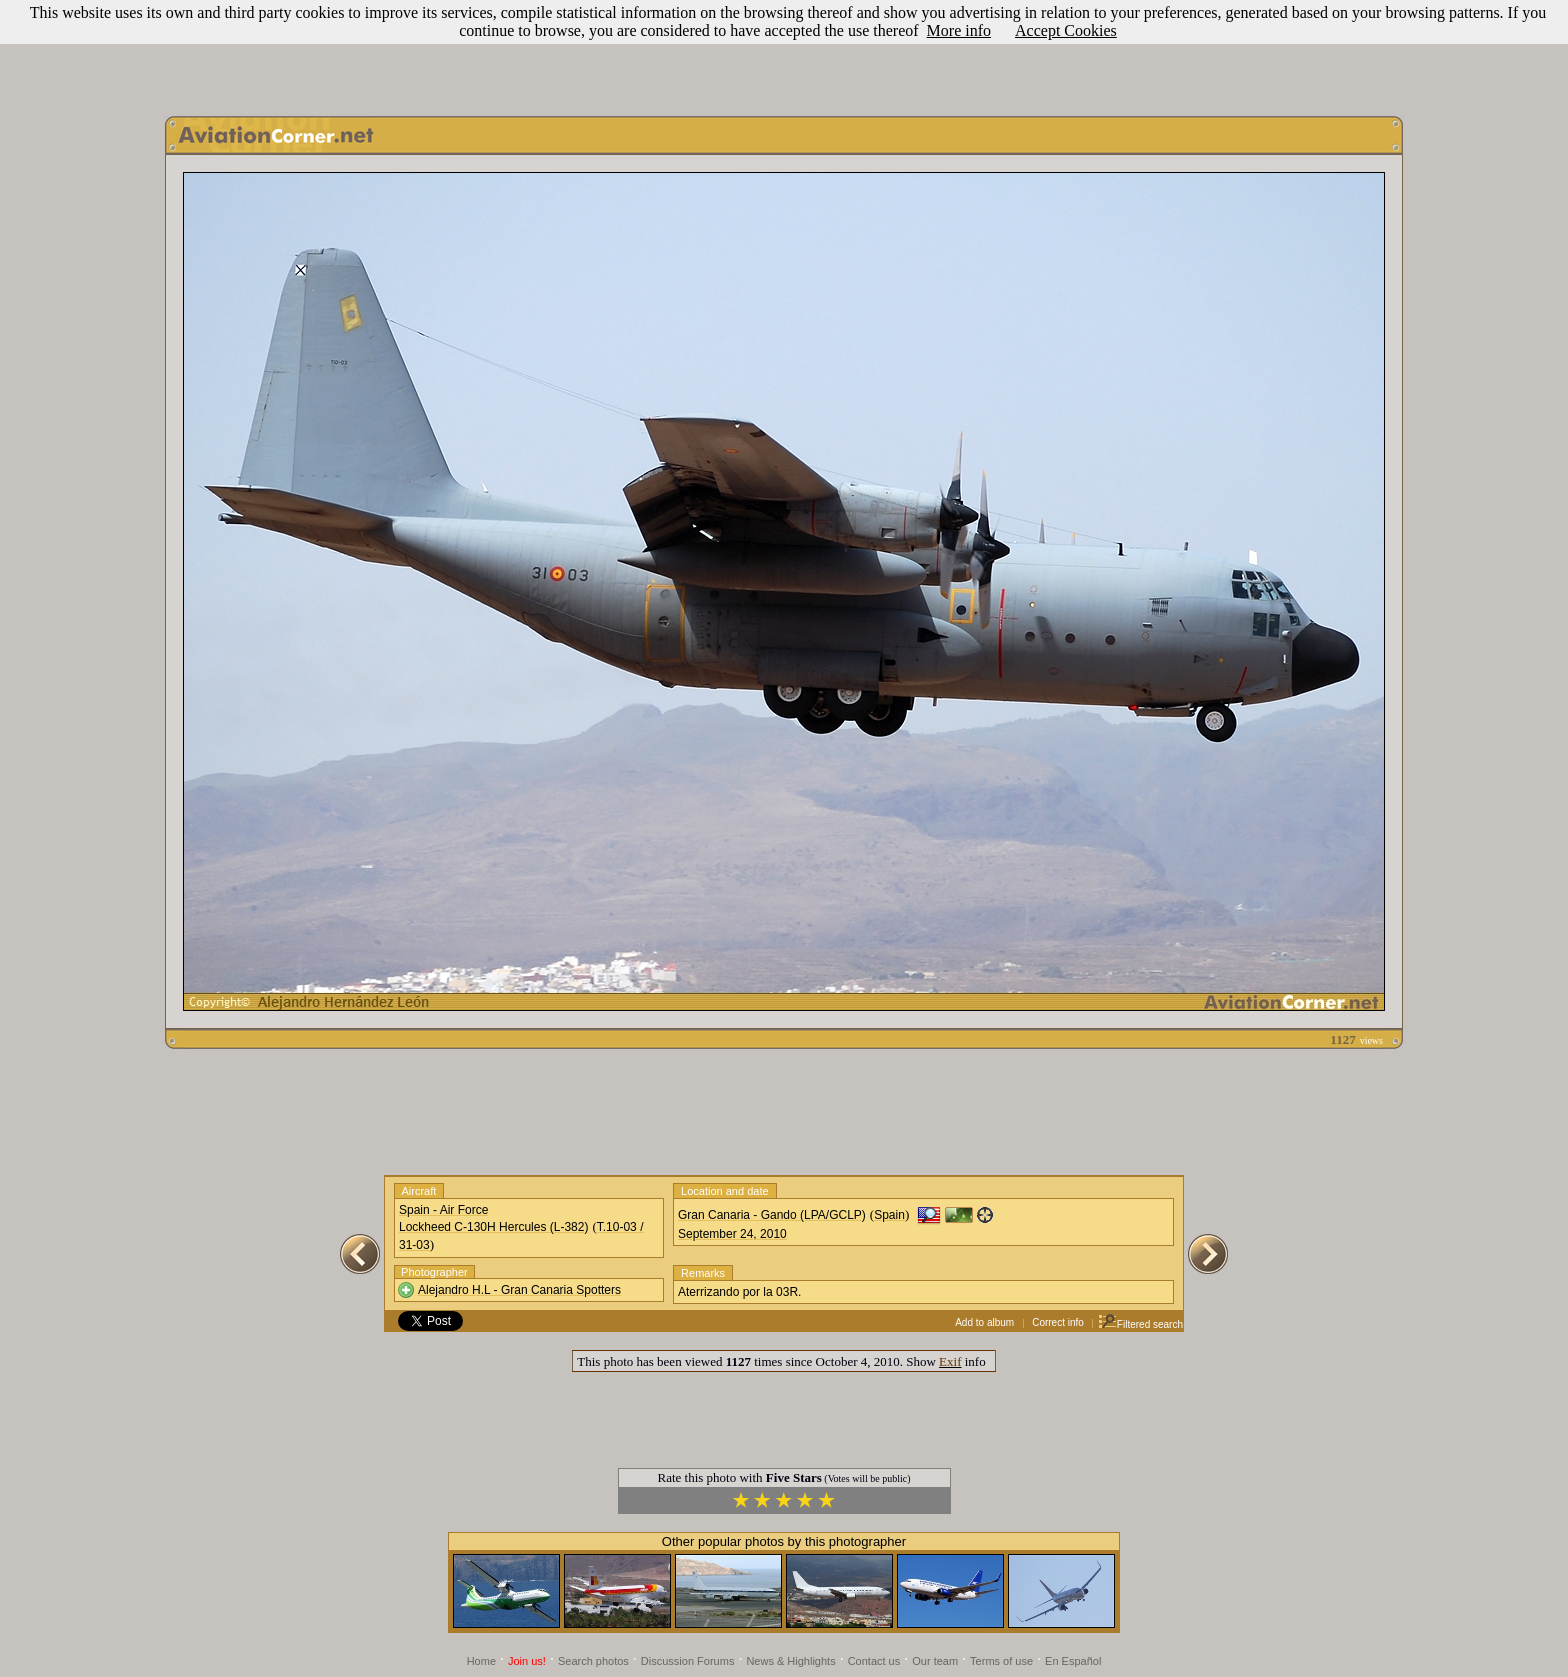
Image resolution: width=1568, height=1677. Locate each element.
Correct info (1058, 1322)
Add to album (984, 1322)
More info (959, 30)
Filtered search (1140, 1324)
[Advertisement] (784, 53)
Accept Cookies (1066, 30)
